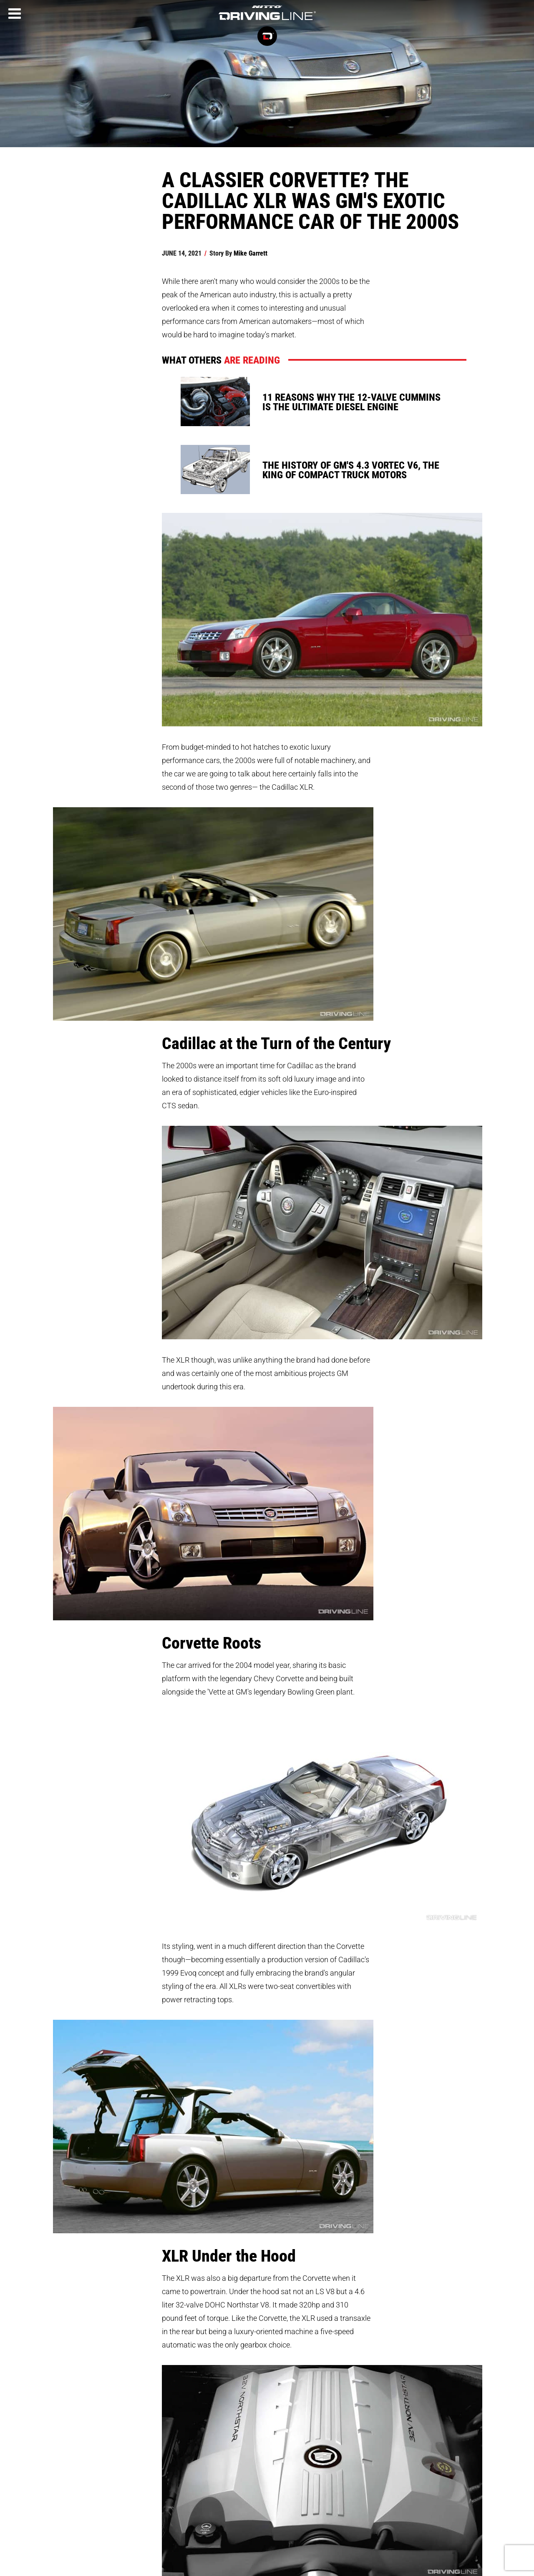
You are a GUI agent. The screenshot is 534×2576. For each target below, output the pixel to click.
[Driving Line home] (267, 20)
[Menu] (14, 13)
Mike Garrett (250, 253)
